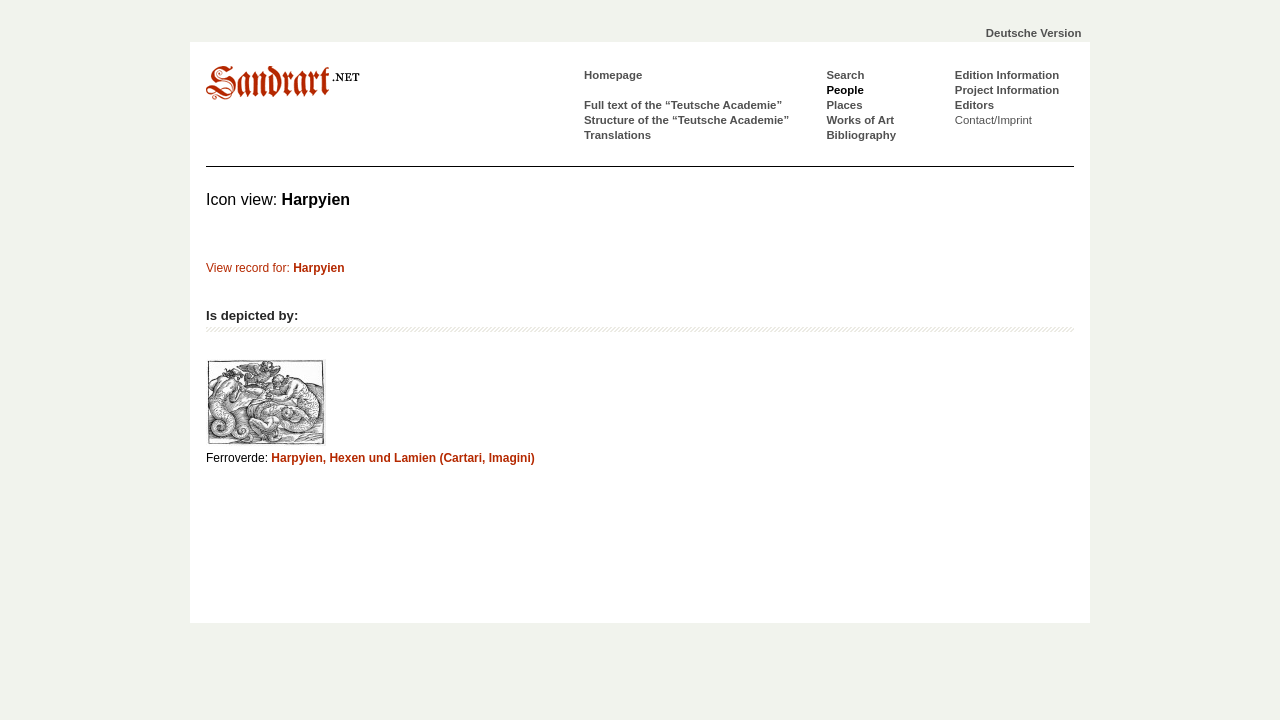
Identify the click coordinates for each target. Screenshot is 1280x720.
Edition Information (1007, 75)
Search (845, 75)
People (844, 90)
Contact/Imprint (993, 120)
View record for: (275, 268)
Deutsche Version (1034, 33)
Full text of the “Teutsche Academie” (683, 105)
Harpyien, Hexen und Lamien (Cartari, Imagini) (402, 458)
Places (844, 105)
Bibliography (861, 135)
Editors (974, 105)
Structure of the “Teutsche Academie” (686, 120)
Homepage (613, 75)
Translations (617, 135)
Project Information (1007, 90)
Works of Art (860, 120)
